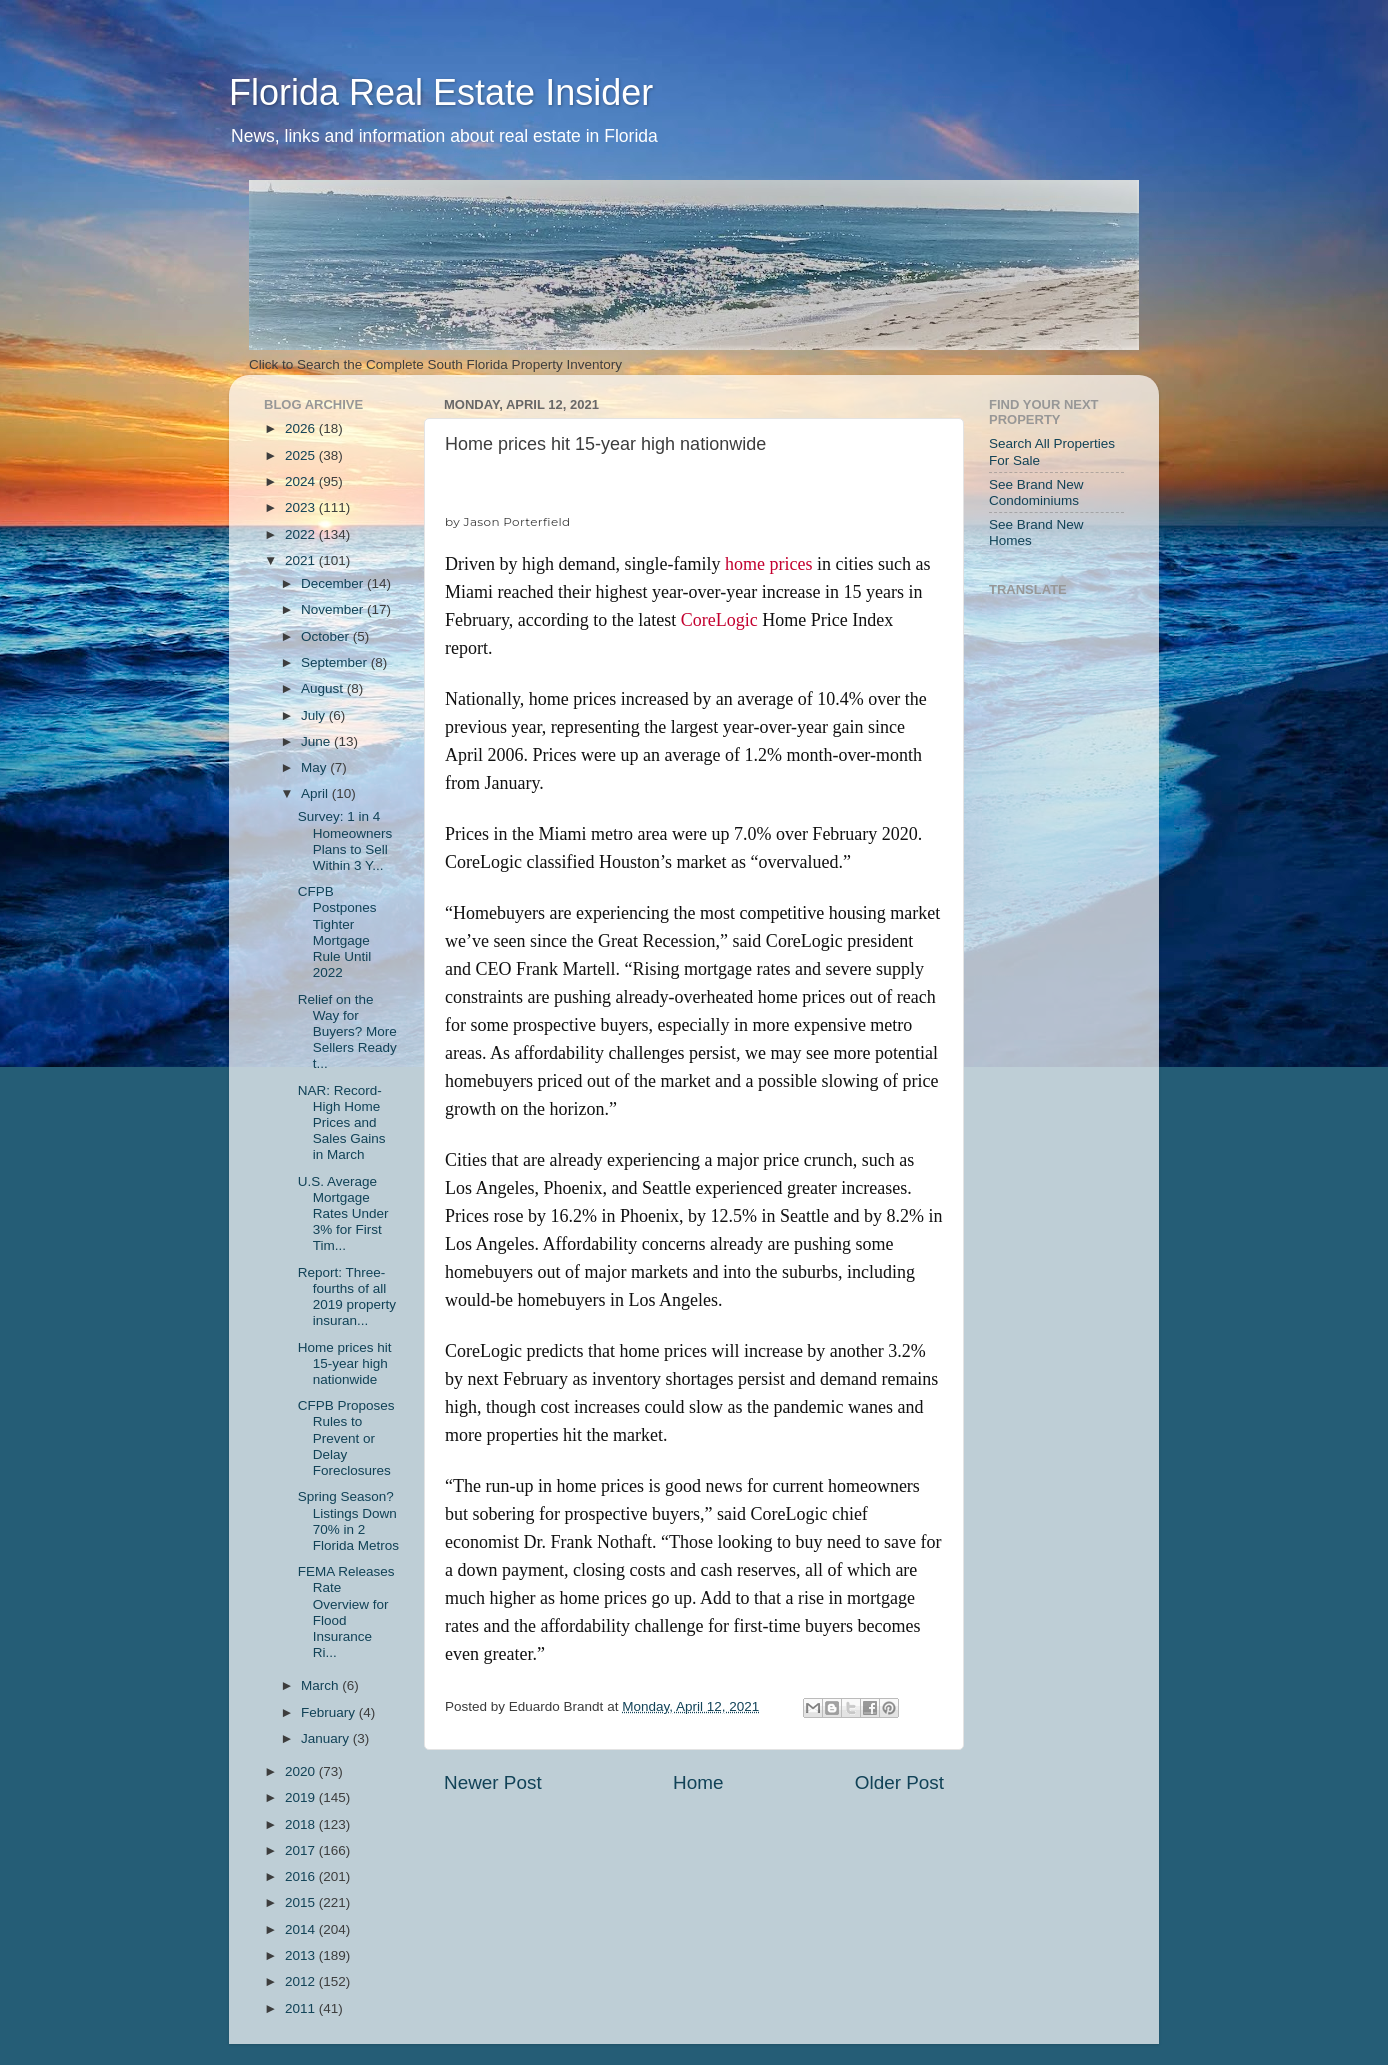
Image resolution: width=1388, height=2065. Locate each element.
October (327, 636)
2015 (302, 1902)
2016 (302, 1876)
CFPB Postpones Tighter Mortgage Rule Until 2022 (337, 932)
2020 (302, 1771)
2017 (302, 1850)
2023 (302, 507)
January (327, 1738)
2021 (302, 560)
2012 (302, 1981)
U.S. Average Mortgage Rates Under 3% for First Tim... (343, 1214)
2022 (302, 534)
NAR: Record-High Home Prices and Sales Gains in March (342, 1123)
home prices (768, 564)
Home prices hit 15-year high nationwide (345, 1363)
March (321, 1685)
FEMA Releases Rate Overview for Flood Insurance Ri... (346, 1612)
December (334, 583)
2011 (302, 2008)
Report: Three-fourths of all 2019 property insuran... (347, 1297)
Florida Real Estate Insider (441, 92)
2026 (302, 428)
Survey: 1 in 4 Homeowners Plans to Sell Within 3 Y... (345, 841)
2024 (302, 481)
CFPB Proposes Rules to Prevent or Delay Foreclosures (346, 1438)
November (334, 609)
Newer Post (493, 1782)
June (317, 741)
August (324, 688)
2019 (302, 1797)
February (330, 1712)
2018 (302, 1824)
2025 (302, 455)
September (336, 662)
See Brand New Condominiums (1036, 492)
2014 (302, 1929)
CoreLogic (719, 620)
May (315, 767)
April (316, 793)
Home (698, 1782)
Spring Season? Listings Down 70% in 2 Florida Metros (348, 1521)
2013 (302, 1955)
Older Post (899, 1782)
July (315, 715)
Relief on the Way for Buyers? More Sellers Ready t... (347, 1032)
